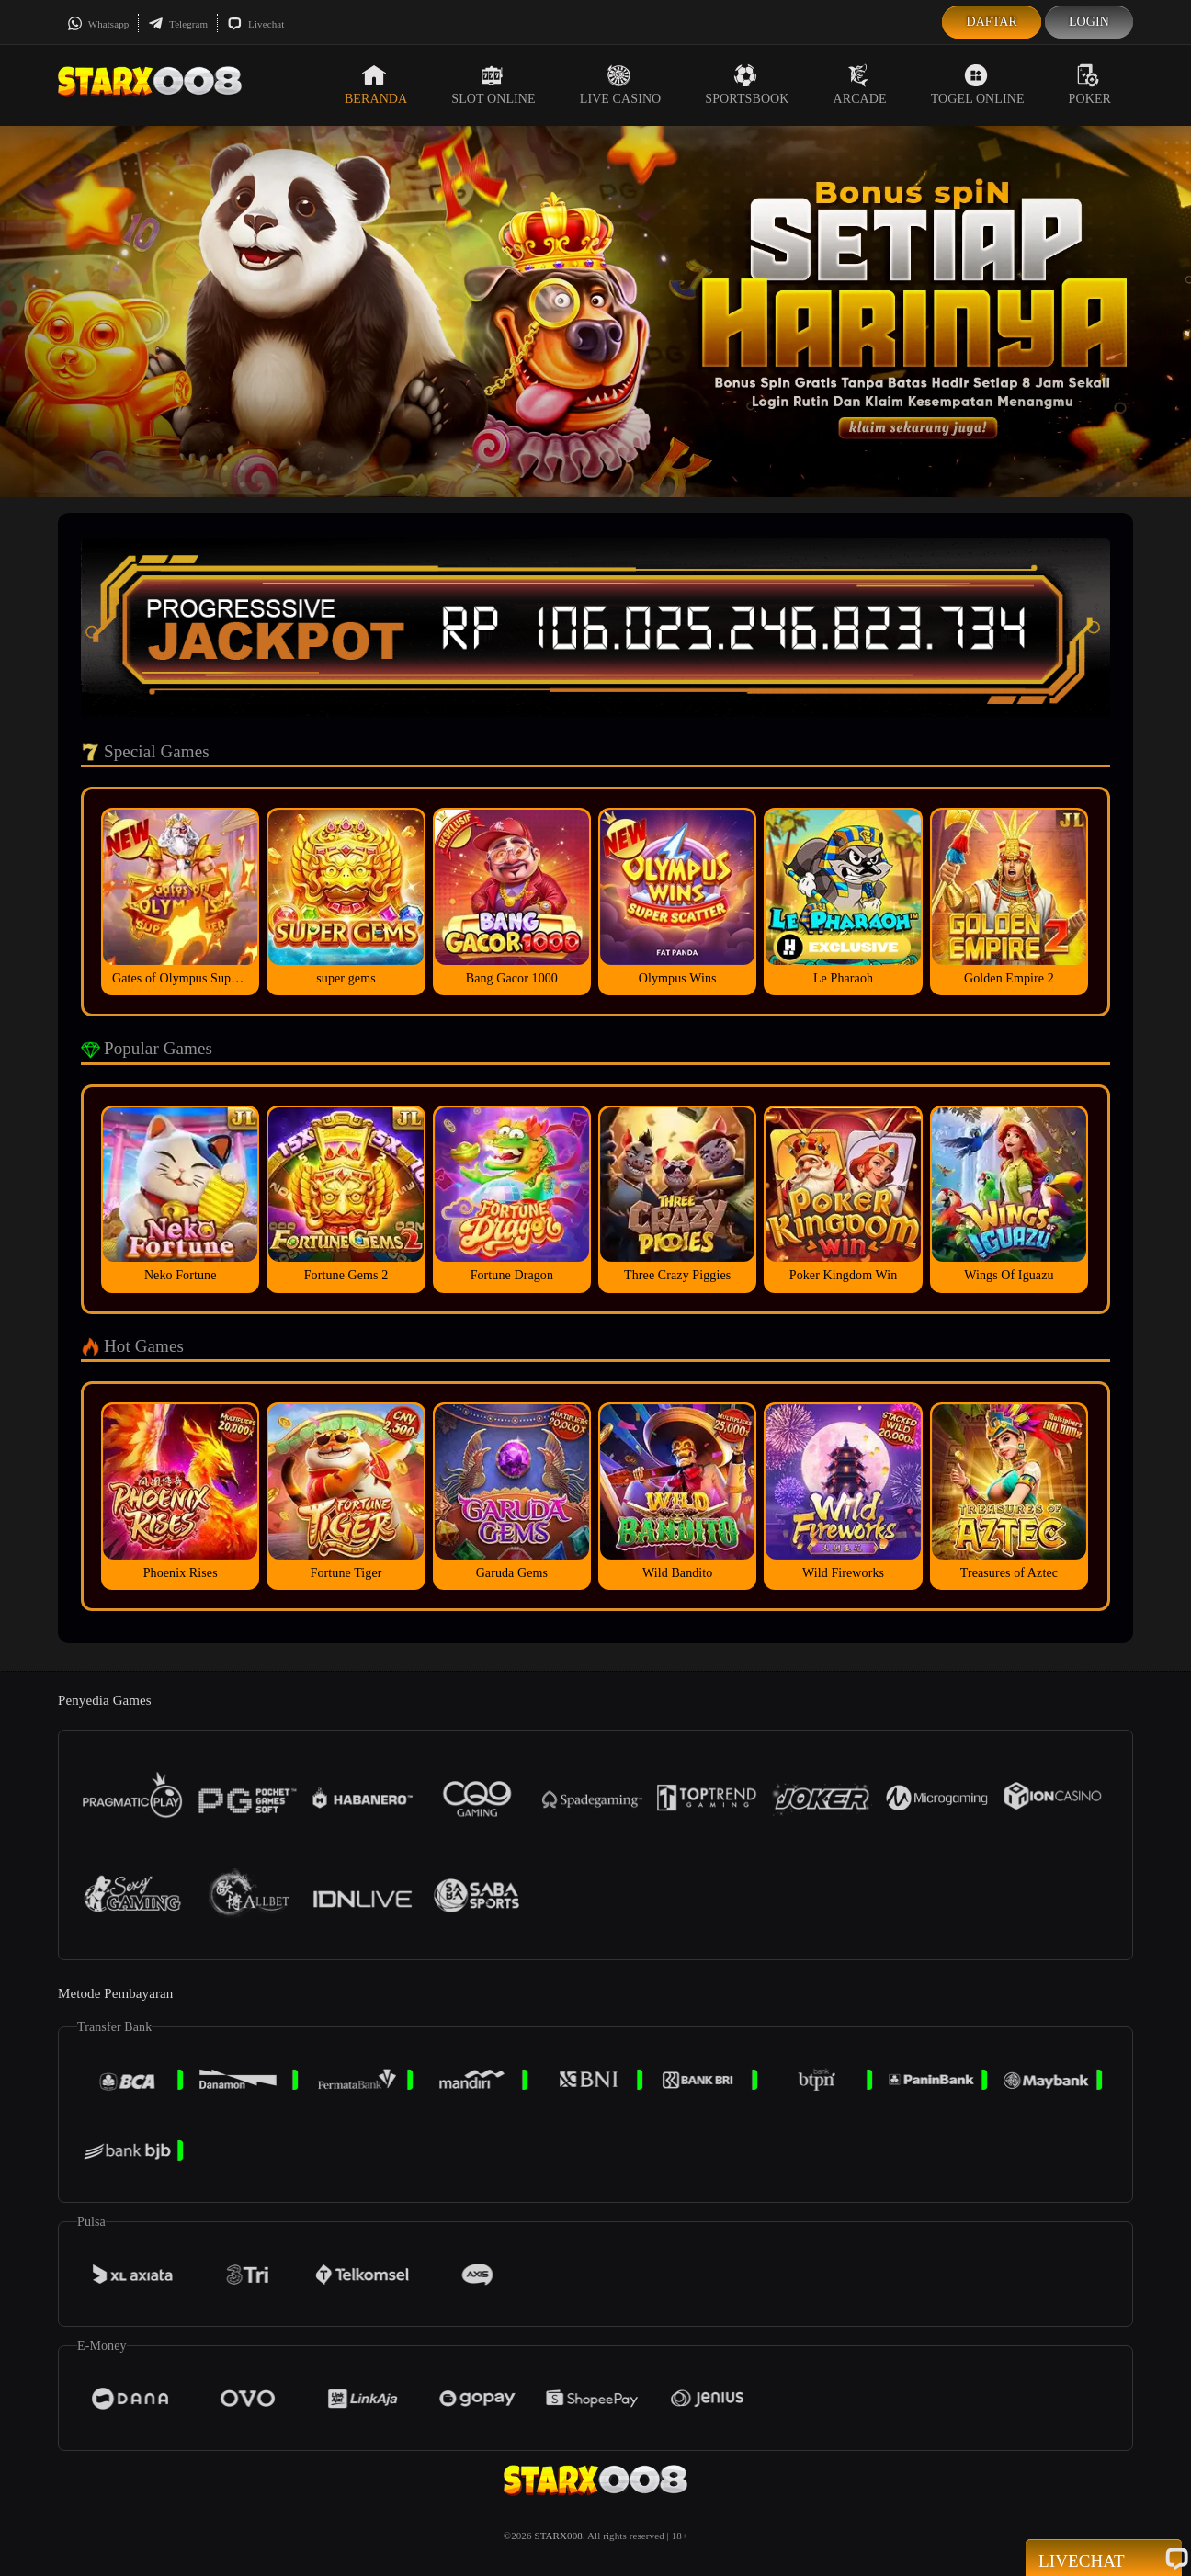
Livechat (255, 23)
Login (1089, 21)
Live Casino (621, 84)
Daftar (991, 21)
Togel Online (978, 84)
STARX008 (558, 2535)
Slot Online (493, 84)
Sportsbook (746, 84)
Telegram (178, 23)
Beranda (376, 84)
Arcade (860, 84)
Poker (1090, 84)
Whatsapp (98, 23)
